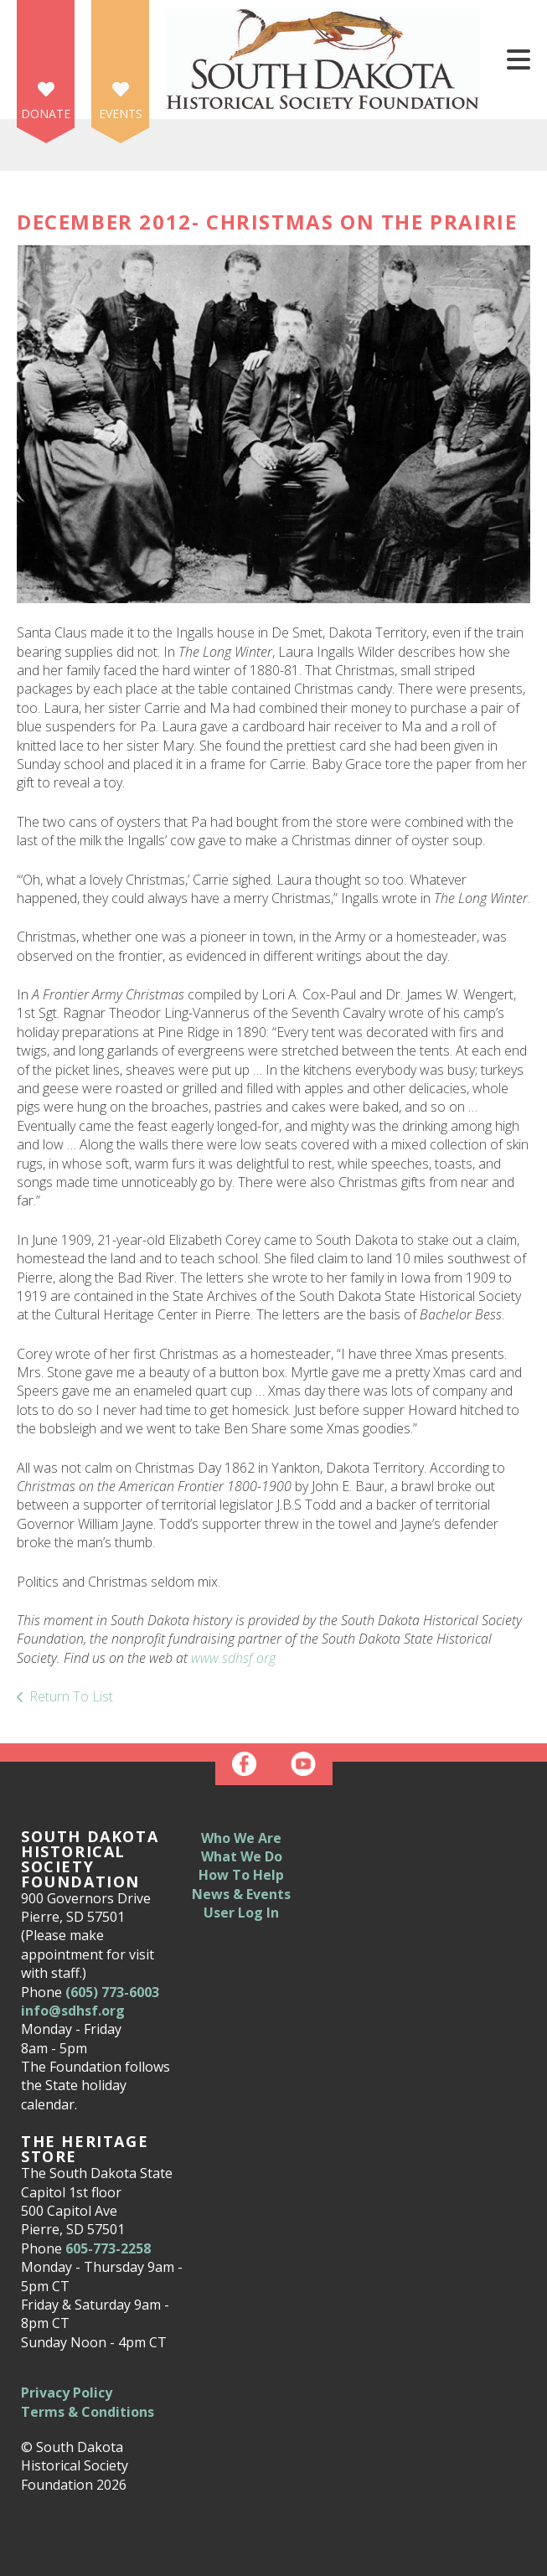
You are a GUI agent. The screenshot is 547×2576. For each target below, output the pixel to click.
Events (120, 113)
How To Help (241, 1875)
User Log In (241, 1912)
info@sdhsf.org (73, 2010)
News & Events (241, 1894)
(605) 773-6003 (112, 1992)
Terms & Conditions (87, 2412)
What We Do (241, 1856)
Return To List (71, 1696)
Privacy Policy (66, 2392)
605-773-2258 (108, 2248)
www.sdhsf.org (233, 1658)
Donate (45, 113)
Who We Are (241, 1838)
